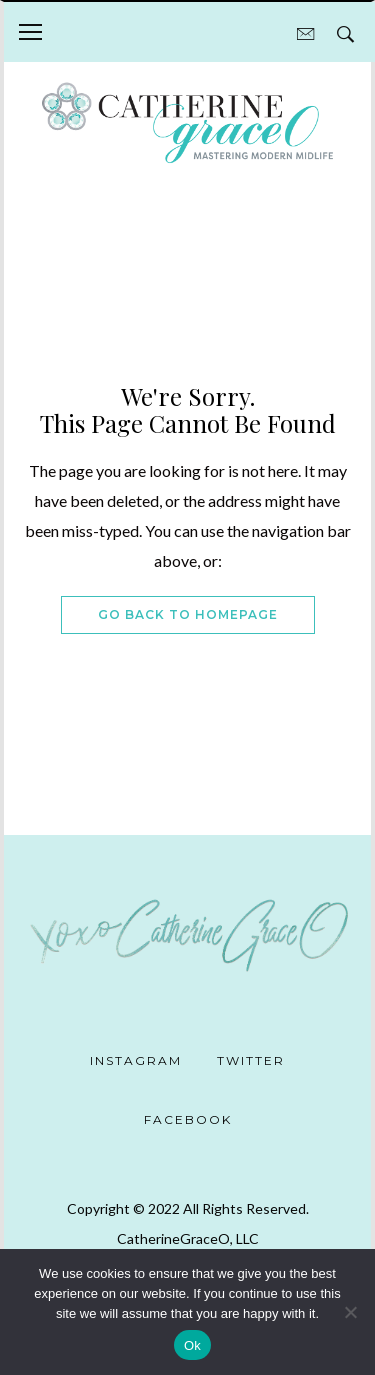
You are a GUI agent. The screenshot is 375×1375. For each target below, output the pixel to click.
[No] (350, 1312)
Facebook (188, 1119)
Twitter (251, 1060)
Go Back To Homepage (188, 614)
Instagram (136, 1060)
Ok (192, 1345)
